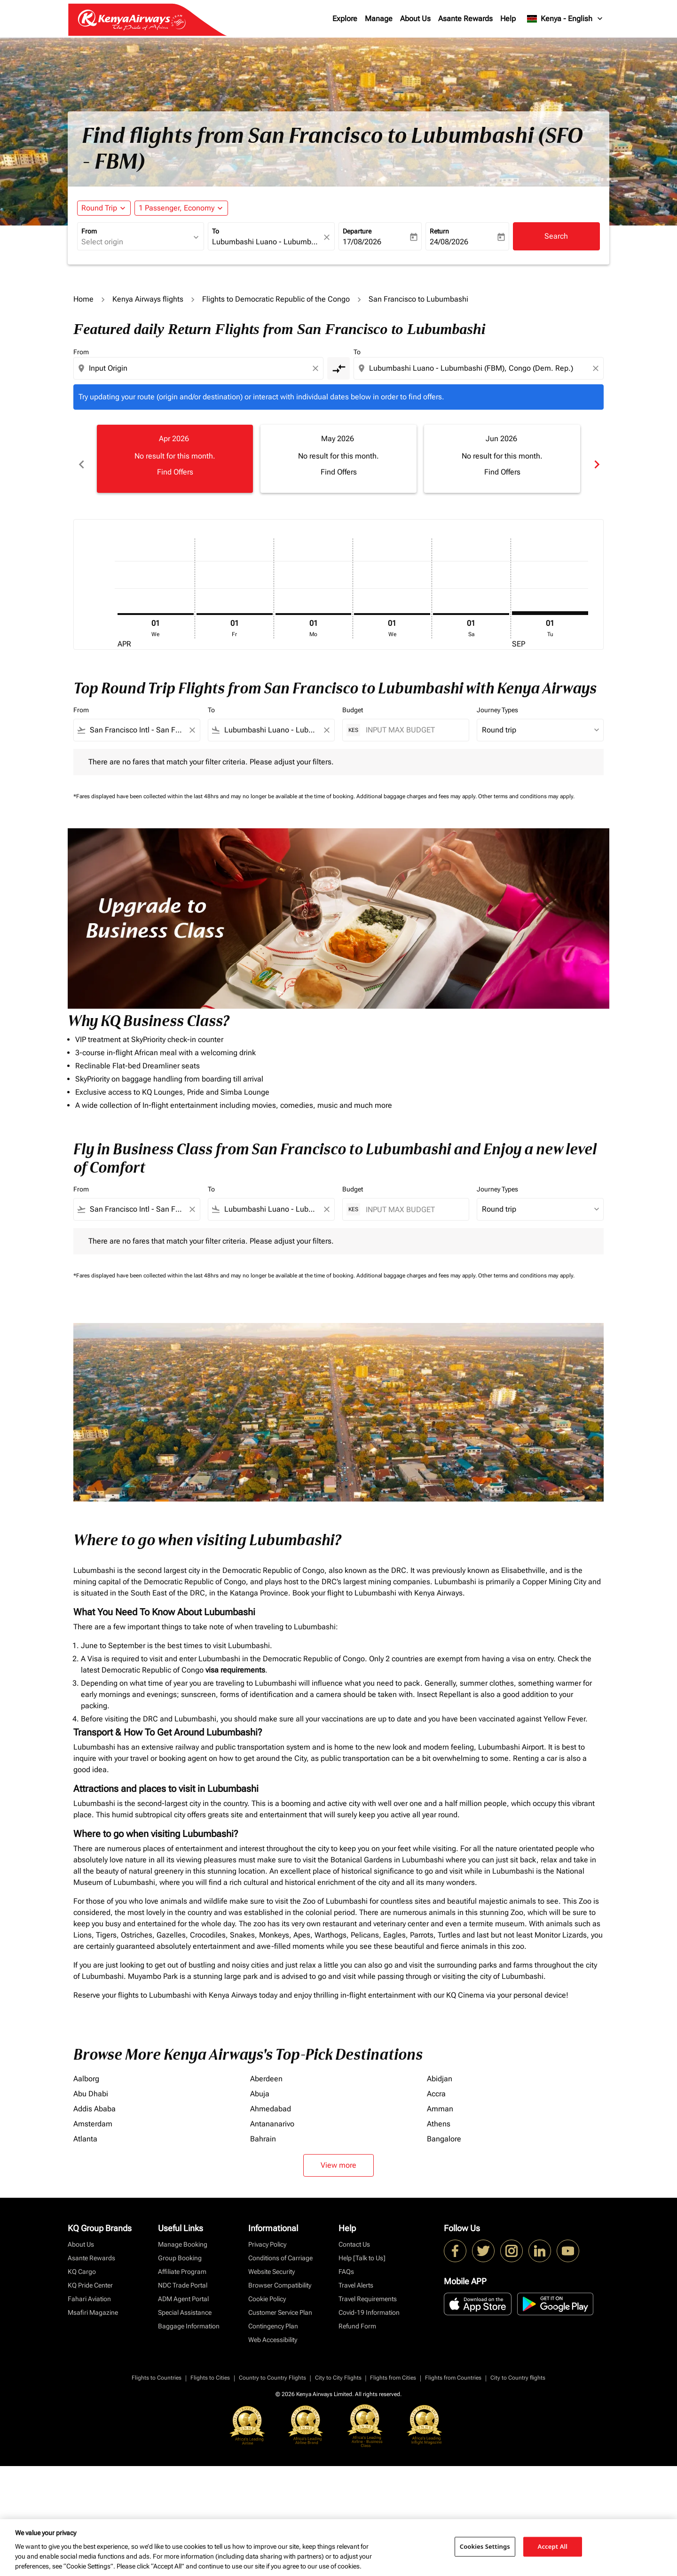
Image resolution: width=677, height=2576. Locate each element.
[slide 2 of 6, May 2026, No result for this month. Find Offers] (338, 458)
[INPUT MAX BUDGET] (412, 719)
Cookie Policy (267, 2288)
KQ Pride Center (90, 2275)
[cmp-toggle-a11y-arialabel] (338, 368)
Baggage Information (189, 2315)
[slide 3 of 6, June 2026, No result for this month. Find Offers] (502, 458)
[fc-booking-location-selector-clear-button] (328, 237)
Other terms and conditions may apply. (526, 786)
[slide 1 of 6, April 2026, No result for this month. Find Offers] (175, 458)
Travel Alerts (355, 2275)
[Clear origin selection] (317, 368)
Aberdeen (266, 2068)
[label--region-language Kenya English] (565, 19)
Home (83, 299)
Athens (438, 2113)
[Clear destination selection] (597, 368)
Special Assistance (185, 2302)
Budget (352, 699)
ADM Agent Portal (183, 2288)
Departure (357, 231)
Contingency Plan (273, 2315)
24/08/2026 (449, 241)
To (215, 231)
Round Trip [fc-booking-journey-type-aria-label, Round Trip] (99, 207)
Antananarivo (272, 2113)
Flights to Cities (210, 2367)
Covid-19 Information (369, 2302)
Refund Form (357, 2315)
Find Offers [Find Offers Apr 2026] (175, 471)
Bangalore (444, 2128)
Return (439, 231)
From (89, 231)
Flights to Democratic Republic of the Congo (276, 299)
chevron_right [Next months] (596, 459)
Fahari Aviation (89, 2288)
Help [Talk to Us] (362, 2247)
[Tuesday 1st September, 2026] (550, 602)
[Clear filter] (192, 720)
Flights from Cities (393, 2367)
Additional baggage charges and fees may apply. (417, 786)
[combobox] (135, 242)
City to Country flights (517, 2367)
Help (508, 18)
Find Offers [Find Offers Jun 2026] (502, 471)
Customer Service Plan (280, 2302)
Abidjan (439, 2068)
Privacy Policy (267, 2234)
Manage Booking (182, 2234)
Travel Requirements (367, 2288)
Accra (436, 2083)
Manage (379, 18)
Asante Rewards (465, 18)
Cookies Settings (485, 2546)
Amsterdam (92, 2113)
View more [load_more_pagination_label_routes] (338, 2154)
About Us (415, 18)
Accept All (553, 2546)
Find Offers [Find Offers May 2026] (339, 471)
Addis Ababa (94, 2098)
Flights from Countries (453, 2367)
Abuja (259, 2083)
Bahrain (263, 2128)
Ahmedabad (270, 2098)
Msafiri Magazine (93, 2302)
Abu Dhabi (90, 2083)
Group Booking (180, 2247)
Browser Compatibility (279, 2275)
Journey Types (497, 699)
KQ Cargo (82, 2261)
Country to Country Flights (272, 2367)
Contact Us (354, 2234)
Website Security (271, 2261)
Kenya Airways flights (147, 299)
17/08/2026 (362, 241)
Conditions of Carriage (280, 2247)
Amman (440, 2098)
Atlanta (85, 2128)
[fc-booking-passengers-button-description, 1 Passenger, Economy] (176, 208)
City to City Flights (338, 2367)
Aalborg (86, 2068)
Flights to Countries (156, 2367)
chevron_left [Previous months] (80, 459)
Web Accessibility (272, 2329)
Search (556, 236)
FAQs (346, 2261)
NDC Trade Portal (182, 2275)
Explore (344, 18)
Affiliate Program (182, 2261)
